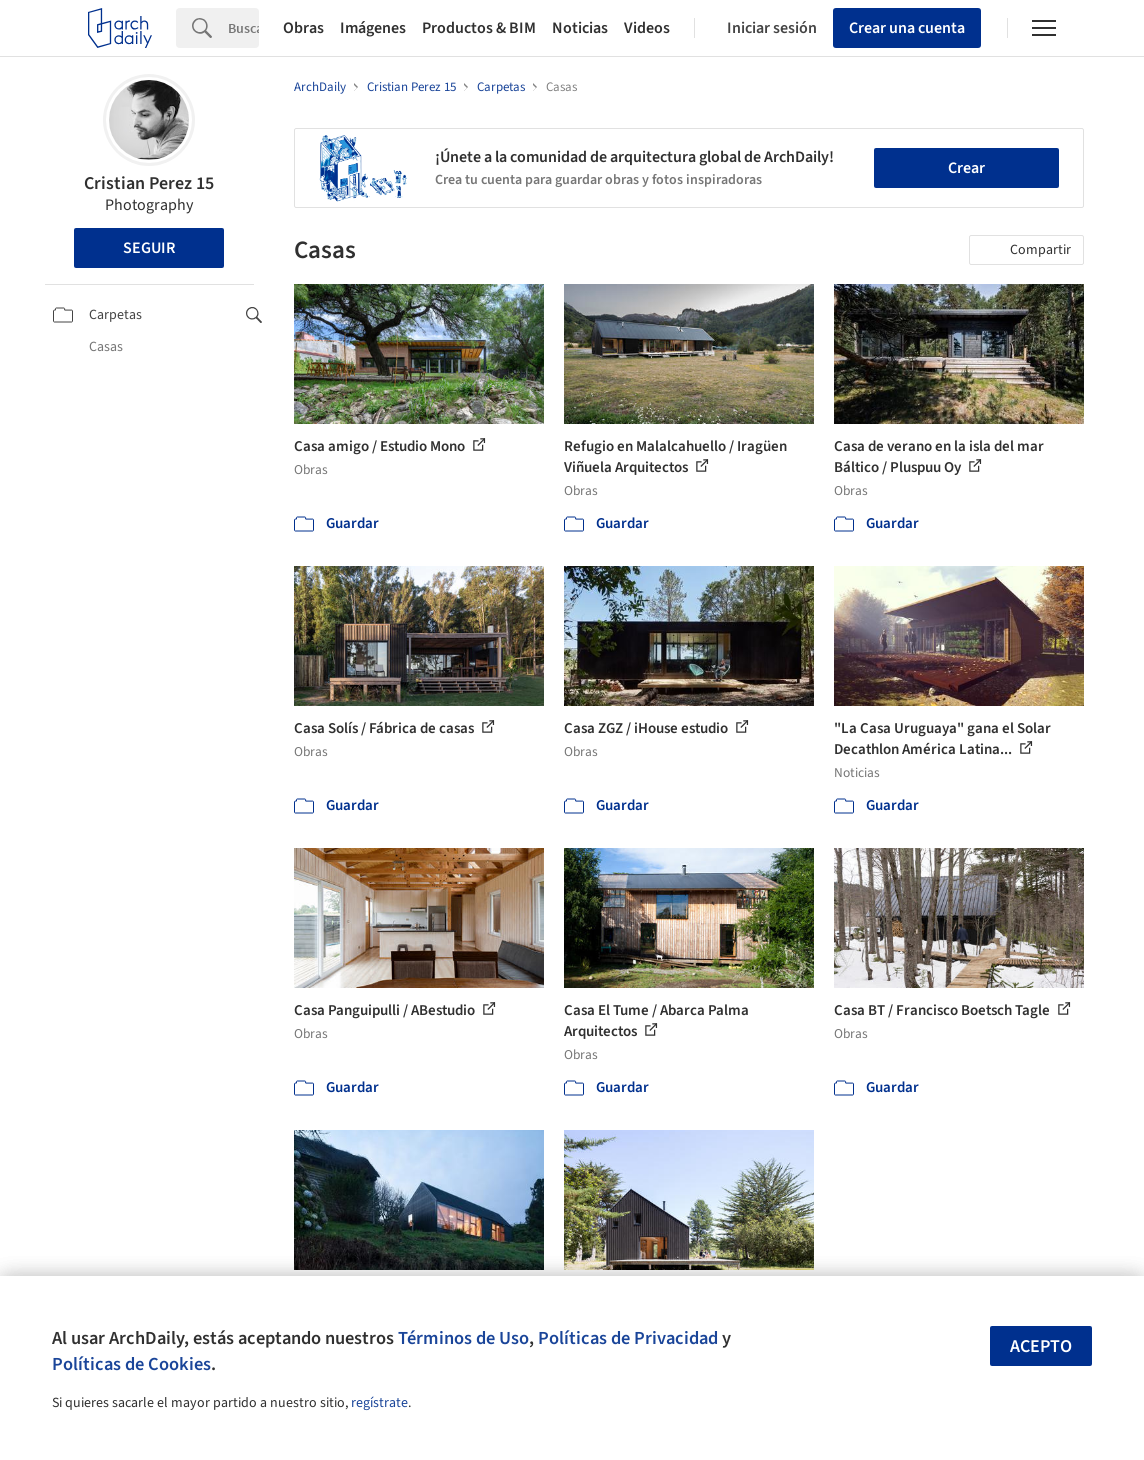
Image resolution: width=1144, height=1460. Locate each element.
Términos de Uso (463, 1338)
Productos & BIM (479, 28)
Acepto (1041, 1346)
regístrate (379, 1403)
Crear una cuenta (907, 28)
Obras (303, 28)
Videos (647, 28)
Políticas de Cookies (131, 1364)
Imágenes (373, 28)
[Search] (243, 28)
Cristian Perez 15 (149, 183)
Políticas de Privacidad (628, 1338)
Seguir (149, 248)
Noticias (580, 28)
